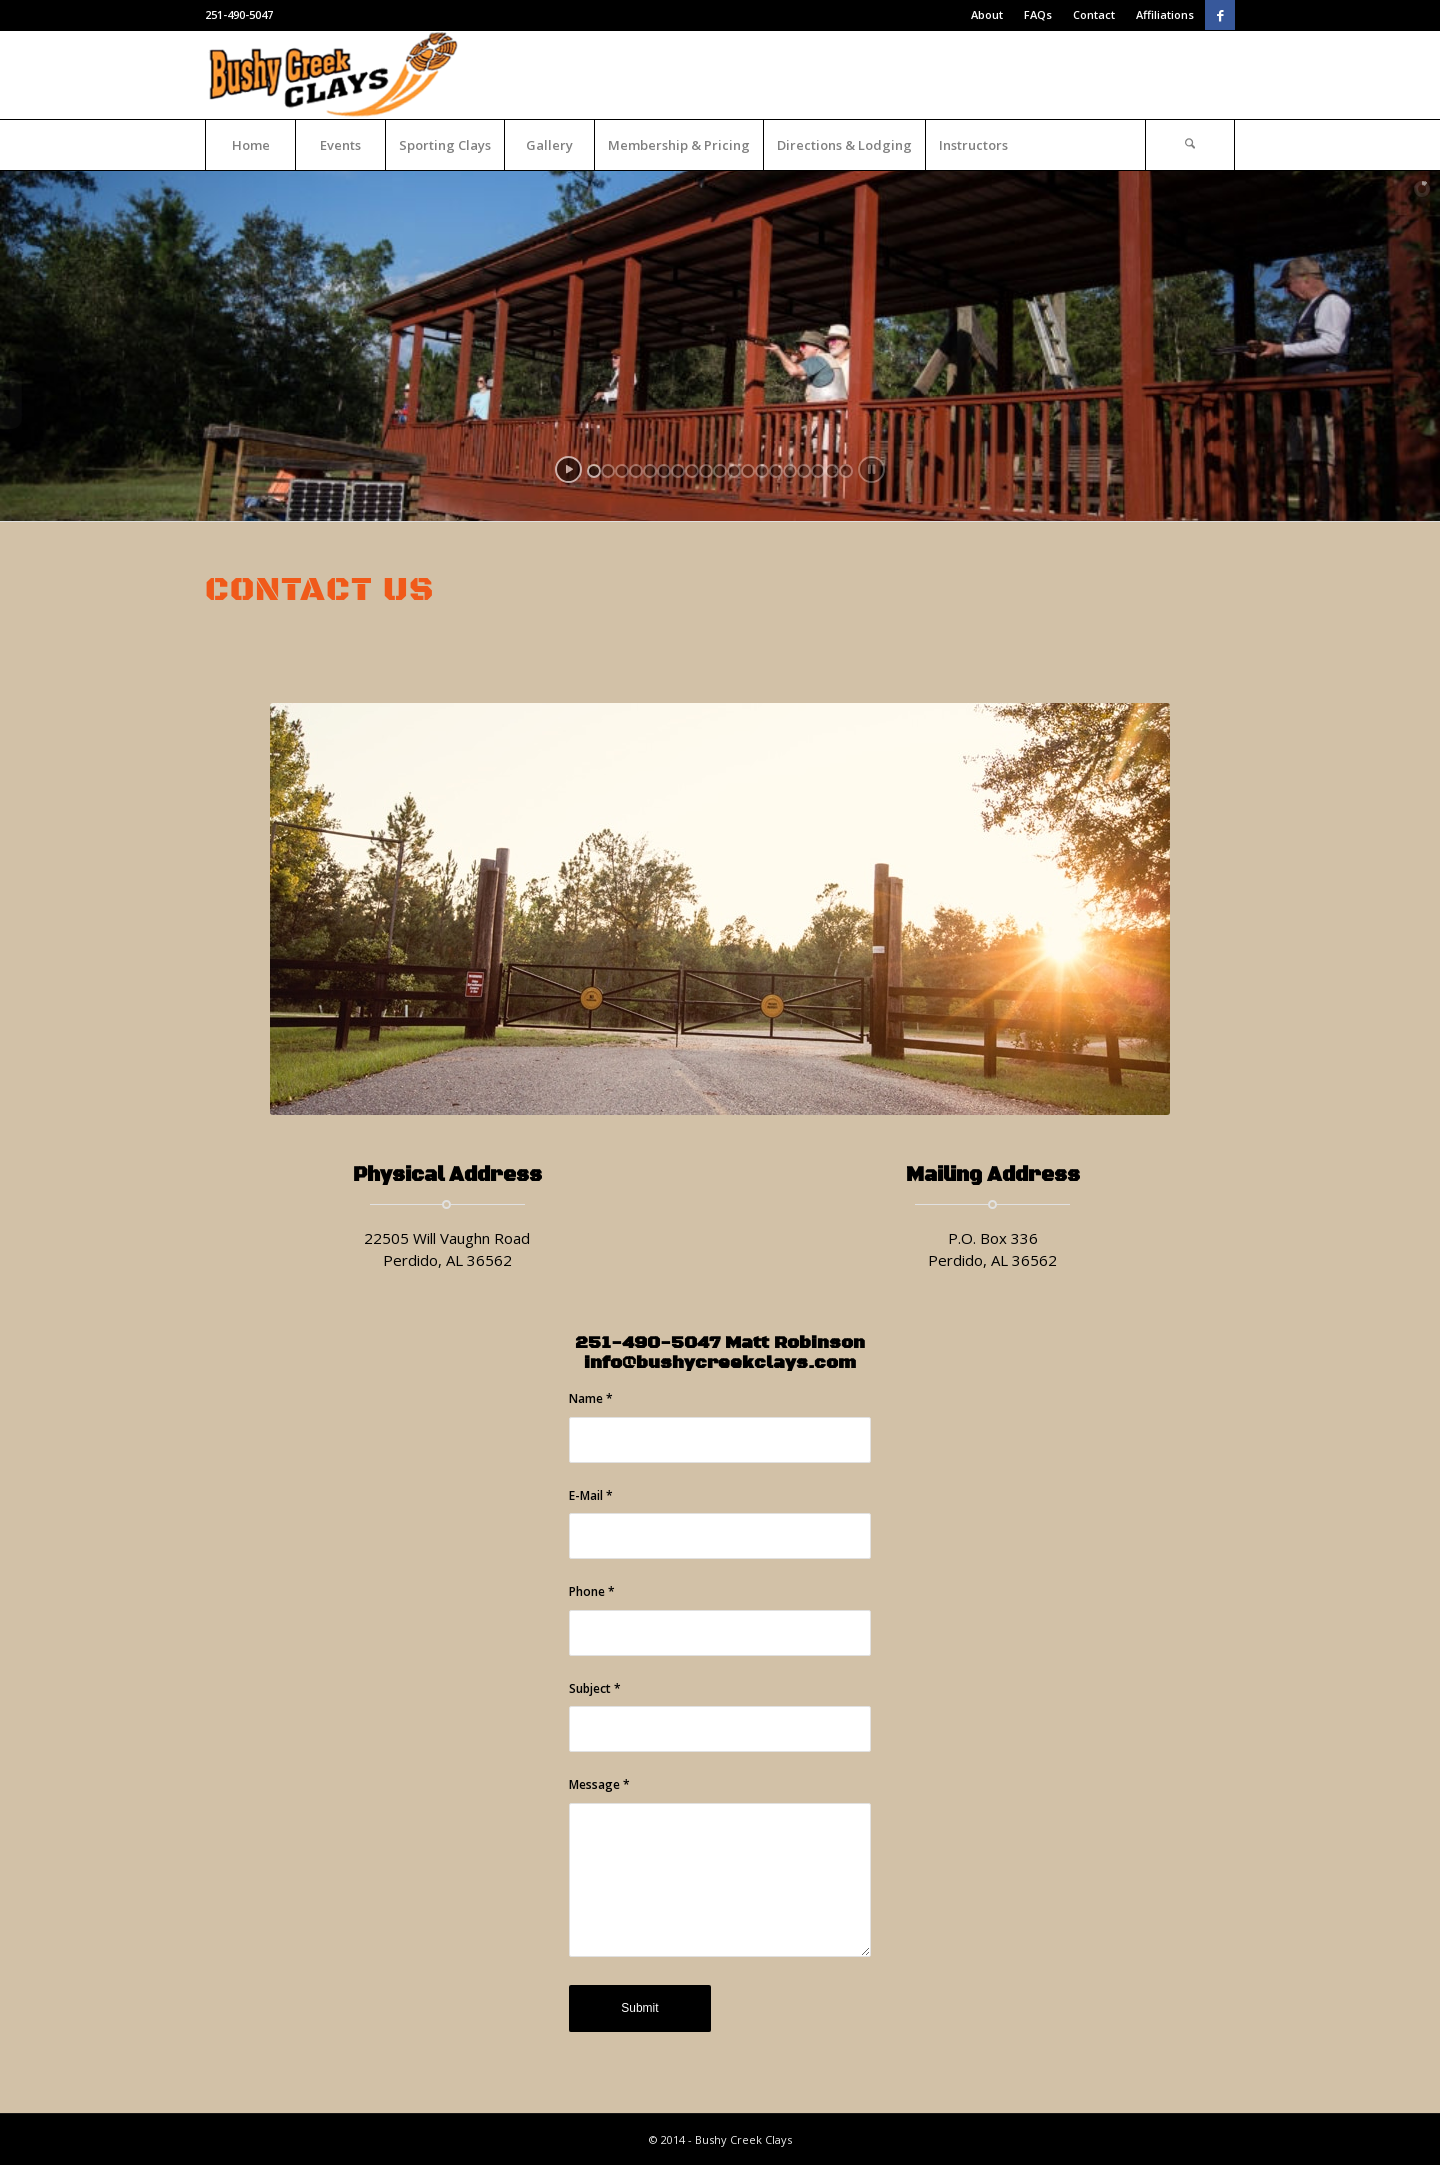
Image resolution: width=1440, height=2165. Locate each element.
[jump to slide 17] (818, 471)
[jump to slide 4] (636, 471)
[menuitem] (987, 15)
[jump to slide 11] (734, 471)
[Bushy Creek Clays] (336, 75)
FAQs (1038, 14)
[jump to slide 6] (664, 471)
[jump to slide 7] (678, 471)
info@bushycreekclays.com (720, 1363)
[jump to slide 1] (594, 471)
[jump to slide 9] (706, 471)
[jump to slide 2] (608, 471)
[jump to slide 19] (846, 471)
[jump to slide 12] (748, 471)
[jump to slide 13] (762, 471)
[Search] (1190, 145)
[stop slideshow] (871, 469)
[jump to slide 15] (790, 471)
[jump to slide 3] (622, 471)
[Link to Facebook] (1220, 15)
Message (599, 1784)
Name (591, 1398)
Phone (592, 1591)
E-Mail (591, 1495)
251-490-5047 (239, 14)
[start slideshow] (568, 469)
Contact (1094, 14)
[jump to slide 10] (720, 471)
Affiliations (1165, 14)
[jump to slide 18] (832, 471)
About (987, 14)
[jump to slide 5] (650, 471)
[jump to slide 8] (692, 471)
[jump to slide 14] (776, 471)
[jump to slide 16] (804, 471)
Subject (595, 1688)
